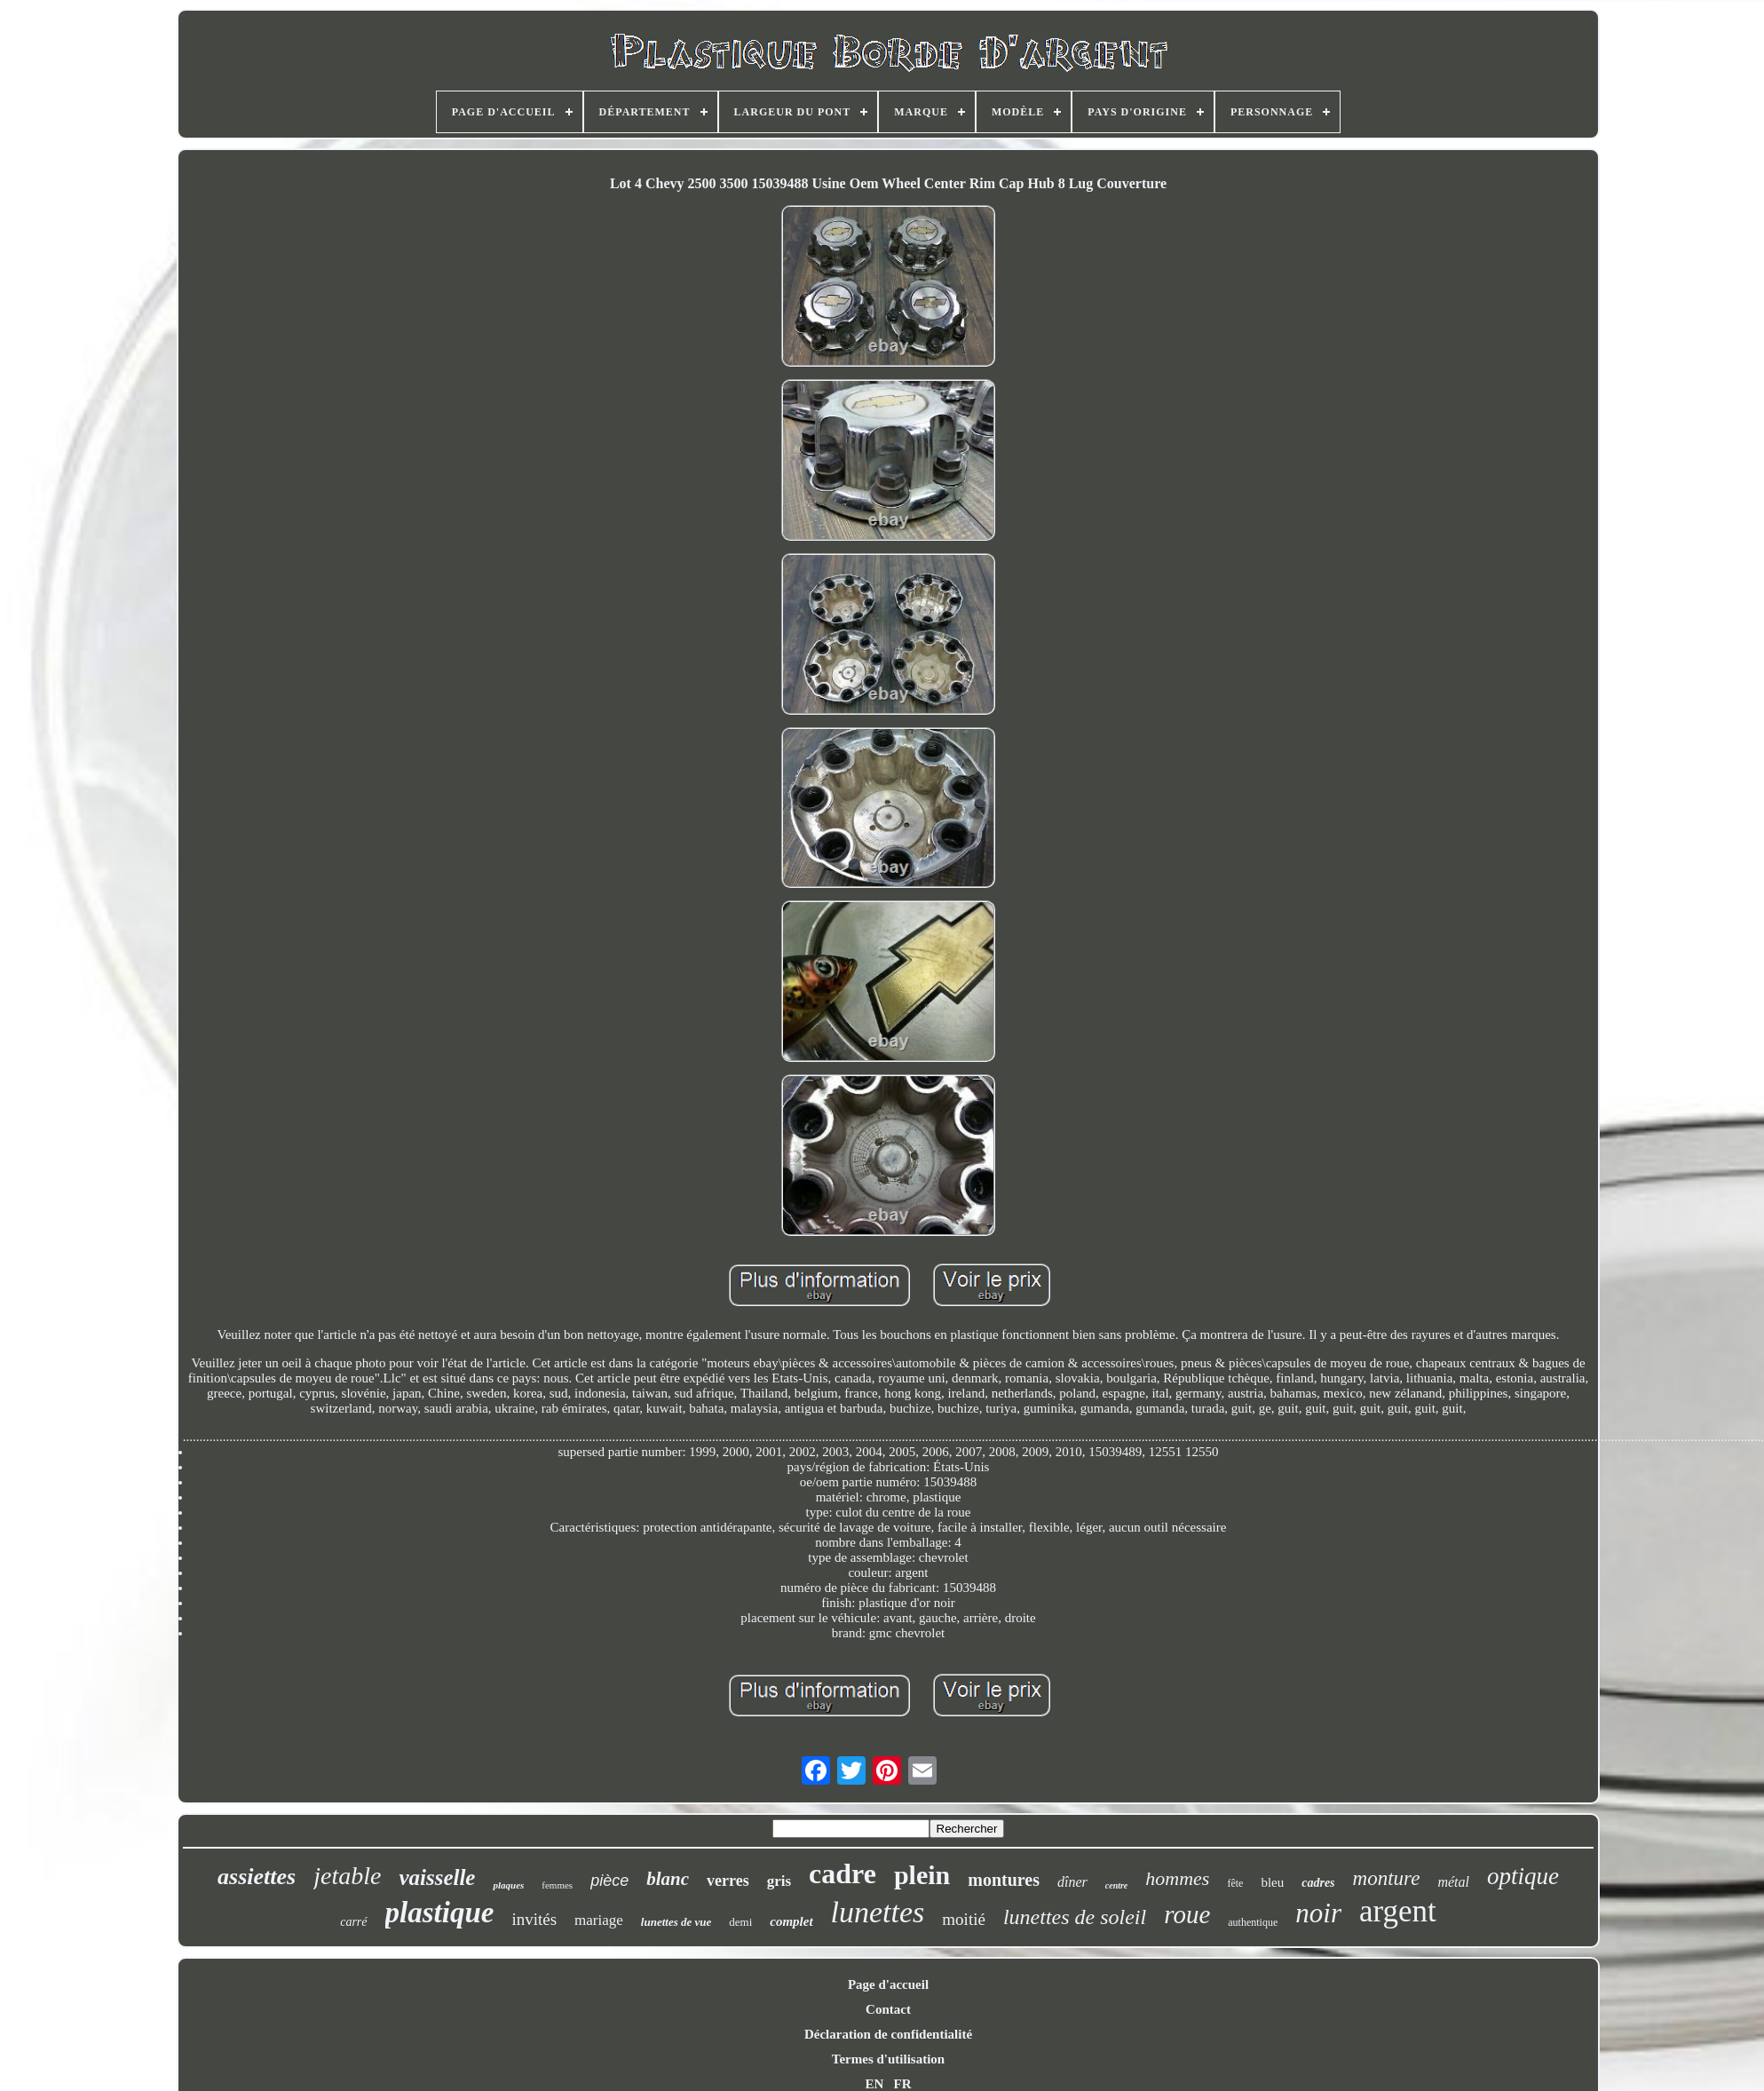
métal (1453, 1881)
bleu (1272, 1882)
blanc (667, 1878)
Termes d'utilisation (888, 2059)
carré (353, 1922)
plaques (508, 1885)
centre (1116, 1885)
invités (534, 1919)
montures (1004, 1879)
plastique (439, 1913)
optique (1523, 1876)
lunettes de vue (676, 1922)
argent (1397, 1911)
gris (779, 1881)
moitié (963, 1919)
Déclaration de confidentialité (888, 2034)
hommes (1177, 1878)
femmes (557, 1885)
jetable (347, 1875)
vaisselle (437, 1877)
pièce (609, 1880)
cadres (1317, 1882)
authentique (1253, 1922)
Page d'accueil (888, 1984)
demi (740, 1922)
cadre (842, 1873)
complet (791, 1921)
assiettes (257, 1876)
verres (728, 1880)
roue (1187, 1914)
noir (1318, 1913)
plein (922, 1874)
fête (1235, 1883)
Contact (888, 2009)
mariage (598, 1920)
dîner (1072, 1881)
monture (1386, 1878)
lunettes (878, 1912)
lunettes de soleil (1074, 1917)
